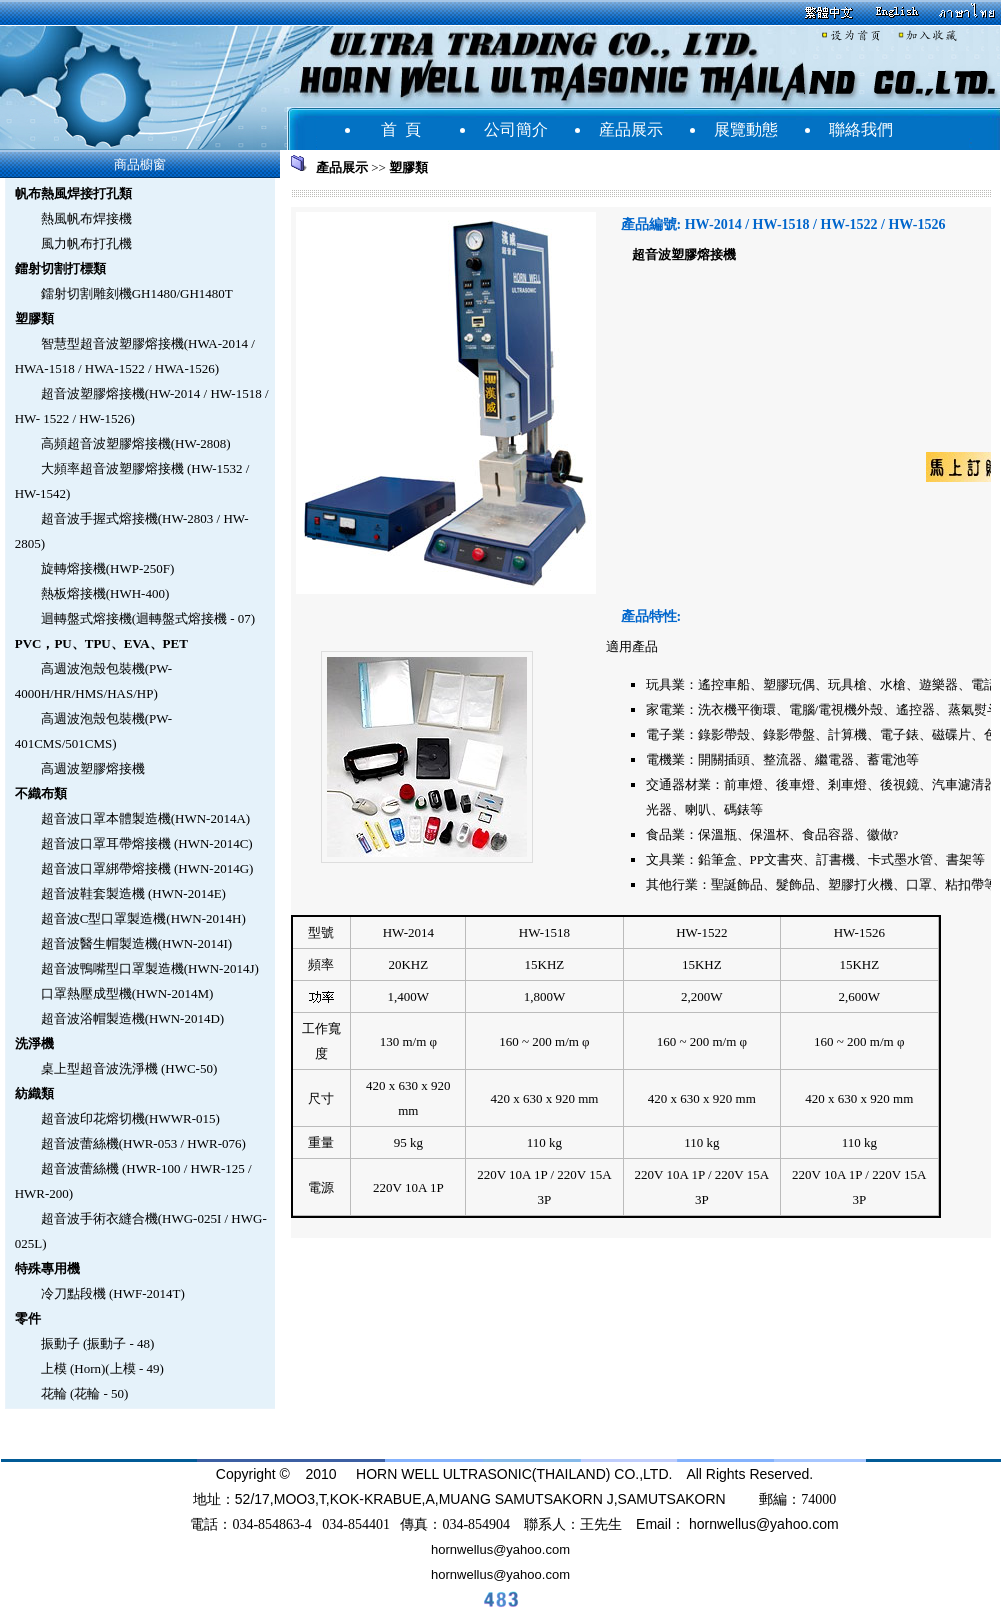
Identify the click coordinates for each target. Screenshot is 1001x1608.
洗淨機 (34, 1043)
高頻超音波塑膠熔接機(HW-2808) (136, 443)
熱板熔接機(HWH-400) (105, 593)
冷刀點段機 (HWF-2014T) (113, 1293)
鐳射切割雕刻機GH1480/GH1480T (137, 293)
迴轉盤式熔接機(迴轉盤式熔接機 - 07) (148, 618)
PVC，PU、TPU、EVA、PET (101, 643)
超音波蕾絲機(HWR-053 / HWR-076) (143, 1143)
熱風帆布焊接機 (86, 218)
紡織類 (34, 1093)
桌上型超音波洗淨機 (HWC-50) (129, 1068)
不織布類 (41, 793)
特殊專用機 (47, 1268)
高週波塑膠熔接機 (93, 768)
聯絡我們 (861, 129)
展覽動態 (746, 129)
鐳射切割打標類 (60, 268)
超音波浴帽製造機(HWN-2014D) (132, 1018)
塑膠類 (34, 318)
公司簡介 (516, 129)
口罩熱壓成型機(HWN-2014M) (127, 993)
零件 (28, 1318)
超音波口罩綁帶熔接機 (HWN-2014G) (147, 868)
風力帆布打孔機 (86, 243)
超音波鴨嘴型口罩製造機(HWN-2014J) (150, 968)
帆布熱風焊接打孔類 (73, 193)
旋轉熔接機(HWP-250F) (108, 568)
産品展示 (631, 129)
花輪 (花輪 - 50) (85, 1393)
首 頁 (401, 129)
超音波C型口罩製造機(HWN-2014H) (143, 918)
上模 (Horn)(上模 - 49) (102, 1368)
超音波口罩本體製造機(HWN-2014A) (145, 818)
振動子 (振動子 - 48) (98, 1343)
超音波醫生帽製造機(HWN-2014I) (136, 943)
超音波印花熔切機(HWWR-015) (130, 1118)
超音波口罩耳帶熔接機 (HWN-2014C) (147, 843)
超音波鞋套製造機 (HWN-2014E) (133, 893)
